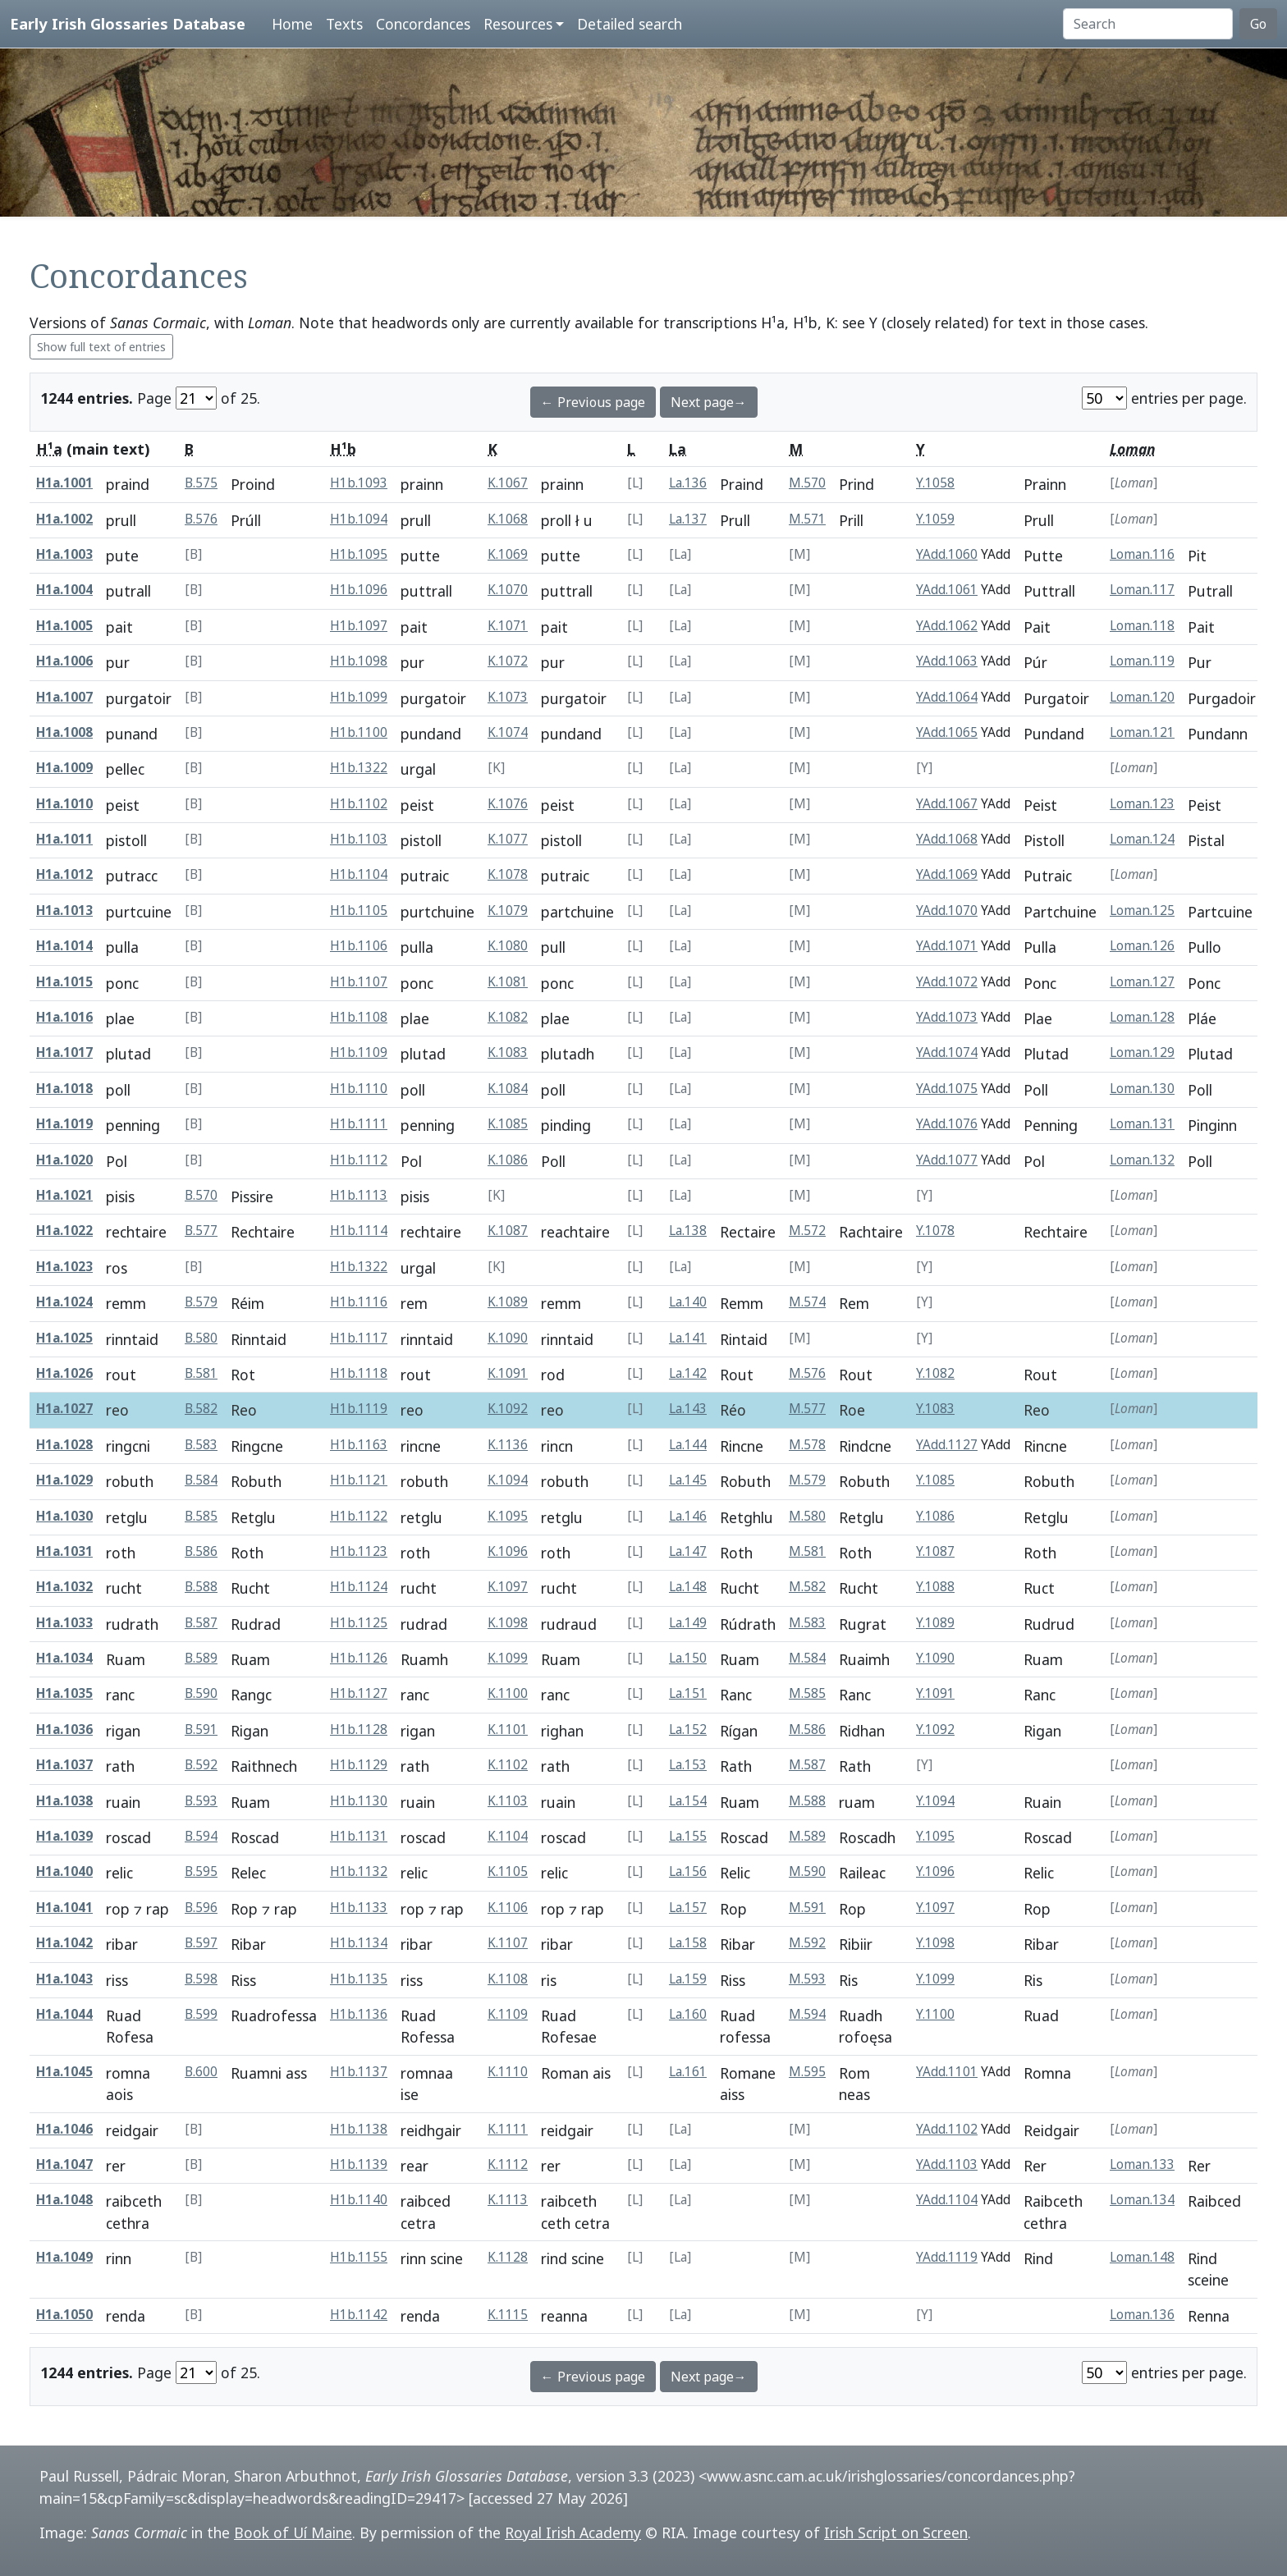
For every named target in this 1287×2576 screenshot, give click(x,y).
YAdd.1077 (947, 1160)
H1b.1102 (358, 803)
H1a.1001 (64, 483)
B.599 (201, 2014)
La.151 (688, 1693)
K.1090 (508, 1338)
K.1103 (508, 1801)
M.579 (807, 1480)
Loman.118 (1142, 625)
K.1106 (508, 1907)
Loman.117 (1142, 589)
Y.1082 (935, 1373)
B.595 (201, 1871)
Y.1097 (935, 1907)
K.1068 (508, 519)
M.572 (807, 1230)
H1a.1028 (64, 1444)
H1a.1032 (64, 1586)
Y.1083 (935, 1408)
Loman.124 (1142, 839)
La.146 (688, 1516)
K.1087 (508, 1230)
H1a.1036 (64, 1729)
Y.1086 (935, 1516)
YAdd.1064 (947, 697)
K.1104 (508, 1836)
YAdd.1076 (947, 1123)
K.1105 (508, 1871)
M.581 (807, 1551)
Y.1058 (935, 483)
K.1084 (508, 1088)
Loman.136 (1142, 2314)
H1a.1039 (64, 1836)
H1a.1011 (64, 839)
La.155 (688, 1836)
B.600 (201, 2071)
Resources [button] (517, 24)
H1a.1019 (64, 1123)
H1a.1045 (64, 2071)
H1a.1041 (64, 1907)
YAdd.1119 (947, 2257)
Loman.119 (1142, 661)
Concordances (423, 24)
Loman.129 (1142, 1052)
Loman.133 (1142, 2164)
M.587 (807, 1764)
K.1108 (508, 1979)
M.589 (807, 1836)
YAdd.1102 (947, 2129)
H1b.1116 (358, 1302)
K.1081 (508, 982)
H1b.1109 (358, 1052)
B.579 (201, 1302)
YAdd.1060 (947, 554)
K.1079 (508, 910)
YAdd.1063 (947, 661)
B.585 (201, 1516)
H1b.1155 (358, 2257)
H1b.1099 (358, 697)
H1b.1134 (358, 1942)
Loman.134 (1142, 2199)
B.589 (201, 1658)
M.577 (807, 1408)
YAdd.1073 (947, 1017)
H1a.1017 (64, 1052)
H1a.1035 (64, 1693)
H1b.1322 (358, 767)
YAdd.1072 (947, 982)
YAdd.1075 (947, 1088)
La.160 (688, 2014)
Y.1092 (935, 1729)
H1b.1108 (358, 1017)
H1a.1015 (64, 982)
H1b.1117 (358, 1338)
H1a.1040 (64, 1871)
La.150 (688, 1658)
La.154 (688, 1801)
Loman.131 (1142, 1123)
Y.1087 (935, 1551)
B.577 (201, 1230)
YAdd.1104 (947, 2199)
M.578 (807, 1444)
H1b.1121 (358, 1480)
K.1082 (508, 1017)
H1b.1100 (358, 732)
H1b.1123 (358, 1551)
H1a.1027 (64, 1408)
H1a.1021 (64, 1195)
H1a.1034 (64, 1658)
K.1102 (508, 1764)
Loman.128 (1142, 1017)
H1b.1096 (358, 589)
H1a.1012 (64, 874)
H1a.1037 (64, 1764)
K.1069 (508, 554)
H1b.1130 (358, 1801)
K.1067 (508, 483)
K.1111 (508, 2129)
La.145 (688, 1480)
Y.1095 (935, 1836)
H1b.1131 (358, 1836)
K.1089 (508, 1302)
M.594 (807, 2014)
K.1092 (508, 1408)
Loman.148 (1142, 2257)
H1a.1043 (64, 1979)
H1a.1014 (64, 945)
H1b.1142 (358, 2314)
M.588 (807, 1801)
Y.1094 (935, 1801)
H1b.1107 (358, 982)
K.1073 (508, 697)
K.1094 (508, 1480)
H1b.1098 (358, 661)
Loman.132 (1142, 1160)
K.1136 (508, 1444)
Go (1258, 24)
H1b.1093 (358, 483)
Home (292, 24)
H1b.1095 (358, 554)
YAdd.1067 (947, 803)
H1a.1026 (64, 1373)
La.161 (688, 2071)
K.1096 (508, 1551)
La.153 (688, 1764)
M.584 (807, 1658)
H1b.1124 (358, 1586)
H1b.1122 (358, 1516)
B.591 (201, 1729)
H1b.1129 (358, 1764)
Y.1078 (935, 1230)
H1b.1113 (358, 1195)
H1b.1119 (358, 1408)
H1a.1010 (64, 803)
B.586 (201, 1551)
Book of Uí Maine (293, 2532)
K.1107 (508, 1942)
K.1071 (508, 625)
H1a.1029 (64, 1480)
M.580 (807, 1516)
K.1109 (508, 2014)
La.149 (688, 1622)
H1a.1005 (64, 625)
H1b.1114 (358, 1230)
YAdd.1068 (947, 839)
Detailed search (629, 24)
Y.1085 (935, 1480)
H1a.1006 (64, 661)
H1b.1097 (358, 625)
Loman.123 (1142, 803)
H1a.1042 (64, 1942)
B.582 (201, 1408)
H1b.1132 (358, 1871)
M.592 (807, 1942)
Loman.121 (1142, 732)
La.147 (688, 1551)
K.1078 (508, 874)
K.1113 (508, 2199)
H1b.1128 (358, 1729)
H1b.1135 (358, 1979)
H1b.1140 (358, 2199)
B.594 (201, 1836)
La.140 (688, 1302)
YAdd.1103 (947, 2164)
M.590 (807, 1871)
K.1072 (508, 661)
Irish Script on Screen (896, 2532)
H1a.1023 (64, 1266)
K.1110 (508, 2071)
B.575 (201, 483)
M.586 (807, 1729)
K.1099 (508, 1658)
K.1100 (508, 1693)
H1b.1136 (358, 2014)
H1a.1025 (64, 1338)
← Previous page (593, 402)
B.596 (201, 1907)
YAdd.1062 (947, 625)
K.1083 (508, 1052)
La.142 (688, 1373)
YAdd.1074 (947, 1052)
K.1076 (508, 803)
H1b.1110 (358, 1088)
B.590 (201, 1693)
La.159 (688, 1979)
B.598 (201, 1979)
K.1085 (508, 1123)
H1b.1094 (358, 519)
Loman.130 (1142, 1088)
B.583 (201, 1444)
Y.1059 (935, 519)
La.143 (688, 1408)
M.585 (807, 1693)
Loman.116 (1142, 554)
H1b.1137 (358, 2071)
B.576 (201, 519)
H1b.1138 (358, 2129)
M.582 (807, 1586)
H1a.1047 (64, 2164)
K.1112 (508, 2164)
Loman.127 (1142, 982)
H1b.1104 (358, 874)
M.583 (807, 1622)
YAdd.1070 (947, 910)
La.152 (688, 1729)
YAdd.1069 (947, 874)
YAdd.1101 (947, 2071)
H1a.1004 (64, 589)
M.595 (807, 2071)
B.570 (201, 1195)
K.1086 (508, 1160)
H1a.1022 (64, 1230)
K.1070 (508, 589)
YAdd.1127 (947, 1444)
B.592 (201, 1764)
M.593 (807, 1979)
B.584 (201, 1480)
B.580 (201, 1338)
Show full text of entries (101, 347)
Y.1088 (935, 1586)
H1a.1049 (64, 2257)
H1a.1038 (64, 1801)
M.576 (807, 1373)
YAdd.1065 (947, 732)
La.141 (688, 1338)
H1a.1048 (64, 2199)
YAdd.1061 (947, 589)
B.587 (201, 1622)
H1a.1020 (64, 1160)
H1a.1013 (64, 910)
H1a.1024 (64, 1302)
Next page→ (709, 402)
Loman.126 (1142, 945)
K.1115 (508, 2314)
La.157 (688, 1907)
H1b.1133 (358, 1907)
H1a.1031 (64, 1551)
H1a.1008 (64, 732)
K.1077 (508, 839)
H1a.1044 (64, 2014)
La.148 (688, 1586)
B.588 (201, 1586)
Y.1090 (935, 1658)
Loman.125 (1142, 910)
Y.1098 (935, 1942)
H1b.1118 (358, 1373)
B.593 (201, 1801)
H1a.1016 (64, 1017)
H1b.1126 (358, 1658)
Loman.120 (1142, 697)
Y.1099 (935, 1979)
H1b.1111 (358, 1123)
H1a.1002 (64, 519)
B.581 (201, 1373)
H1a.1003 (64, 554)
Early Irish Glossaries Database (127, 23)
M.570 (807, 483)
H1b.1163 (358, 1444)
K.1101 (508, 1729)
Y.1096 (935, 1871)
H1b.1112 (358, 1160)
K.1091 (508, 1373)
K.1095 (508, 1516)
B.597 (201, 1942)
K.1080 (508, 945)
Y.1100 (935, 2014)
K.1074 (508, 732)
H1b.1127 (358, 1693)
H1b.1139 (358, 2164)
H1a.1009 (64, 767)
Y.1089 (935, 1622)
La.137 (688, 519)
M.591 (807, 1907)
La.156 (688, 1871)
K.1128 (508, 2257)
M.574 (807, 1302)
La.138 (688, 1230)
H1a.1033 (64, 1622)
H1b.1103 (358, 839)
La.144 (688, 1444)
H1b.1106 (358, 945)
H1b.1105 (358, 910)
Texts (344, 24)
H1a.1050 (64, 2314)
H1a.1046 (64, 2129)
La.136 (688, 483)
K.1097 (508, 1586)
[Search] (1148, 23)
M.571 (807, 519)
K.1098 (508, 1622)
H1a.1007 (64, 697)
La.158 (688, 1942)
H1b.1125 (358, 1622)
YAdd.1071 (947, 945)
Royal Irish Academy (573, 2532)
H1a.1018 (64, 1088)
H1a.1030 (64, 1516)
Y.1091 (935, 1693)
